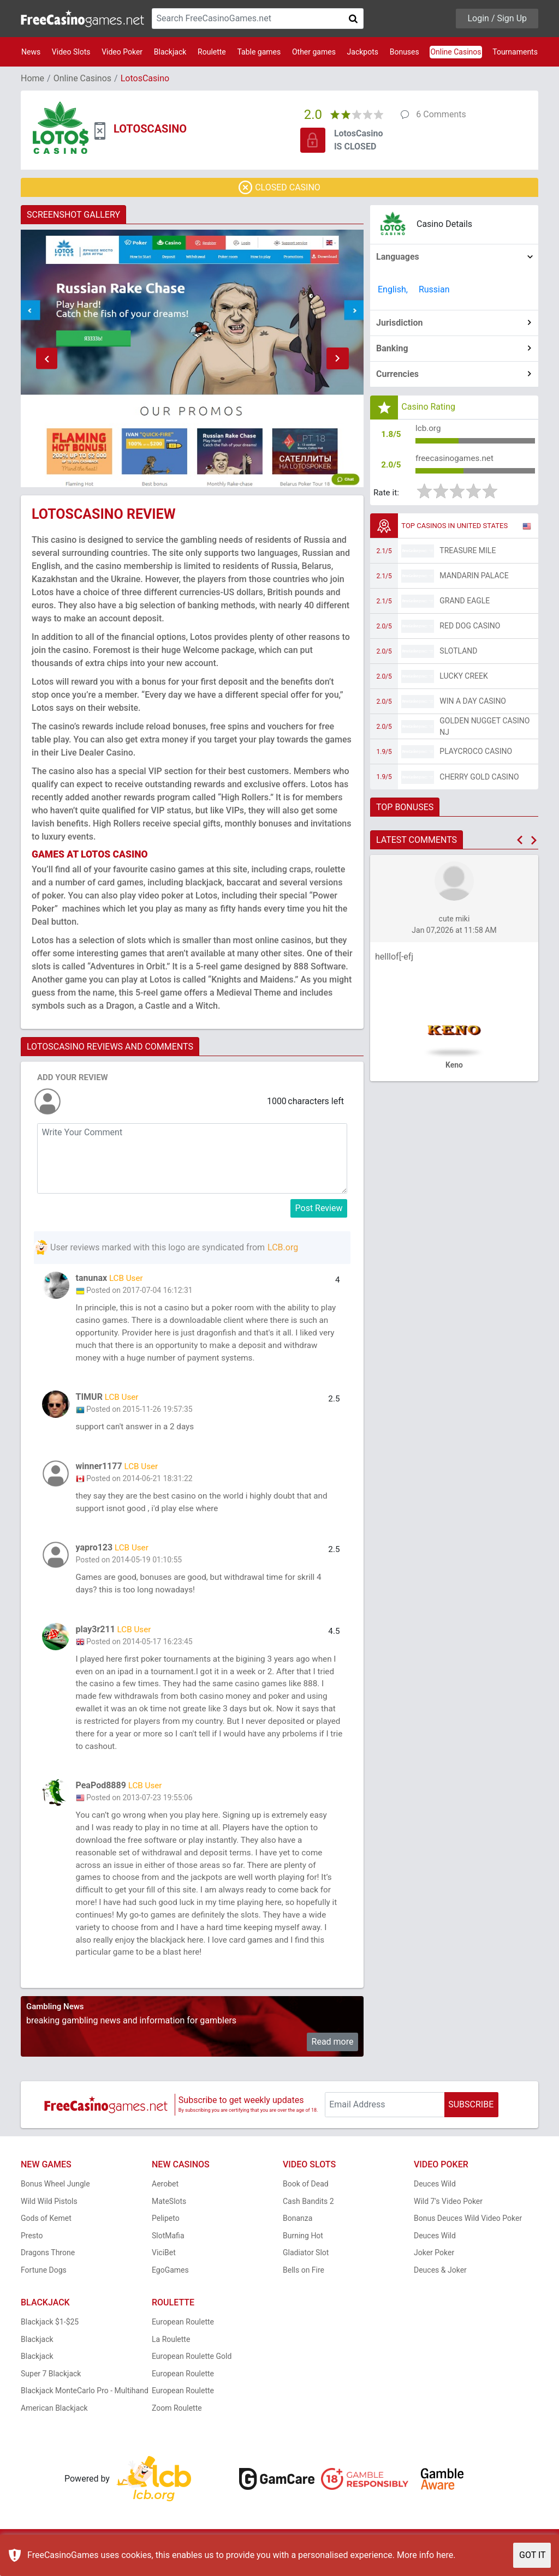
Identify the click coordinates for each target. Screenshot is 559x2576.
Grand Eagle (464, 604)
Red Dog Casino (469, 629)
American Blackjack (54, 2431)
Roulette (212, 51)
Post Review (319, 1208)
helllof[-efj (394, 960)
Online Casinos (455, 51)
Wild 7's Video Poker (448, 2224)
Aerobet (165, 2207)
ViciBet (164, 2276)
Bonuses (404, 51)
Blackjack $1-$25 (50, 2345)
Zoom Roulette (177, 2431)
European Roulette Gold (191, 2379)
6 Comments (441, 114)
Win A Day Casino (472, 704)
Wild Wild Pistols (49, 2224)
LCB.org (282, 1247)
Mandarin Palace (473, 578)
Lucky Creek (463, 679)
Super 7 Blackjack (51, 2396)
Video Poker (122, 51)
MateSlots (169, 2224)
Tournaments (515, 51)
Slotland (458, 654)
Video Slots (71, 51)
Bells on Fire (303, 2293)
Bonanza (297, 2241)
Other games (314, 51)
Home (32, 78)
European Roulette (183, 2345)
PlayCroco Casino (475, 754)
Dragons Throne (48, 2276)
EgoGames (170, 2293)
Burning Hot (303, 2258)
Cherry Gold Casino (479, 779)
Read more (333, 2065)
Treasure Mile (467, 553)
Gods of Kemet (46, 2241)
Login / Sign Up (497, 18)
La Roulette (171, 2362)
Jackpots (362, 51)
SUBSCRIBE (470, 2127)
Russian (434, 289)
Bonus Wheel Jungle (55, 2207)
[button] (46, 358)
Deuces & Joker (440, 2293)
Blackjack (170, 51)
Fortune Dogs (44, 2293)
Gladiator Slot (306, 2276)
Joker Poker (434, 2276)
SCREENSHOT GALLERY (73, 214)
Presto (32, 2258)
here (444, 2555)
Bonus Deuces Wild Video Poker (468, 2241)
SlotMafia (168, 2258)
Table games (259, 51)
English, (393, 289)
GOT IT (532, 2555)
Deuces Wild (435, 2207)
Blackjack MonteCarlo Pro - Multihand (84, 2414)
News (30, 51)
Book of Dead (306, 2207)
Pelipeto (166, 2241)
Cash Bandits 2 (308, 2224)
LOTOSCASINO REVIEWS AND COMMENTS (110, 1046)
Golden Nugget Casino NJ (484, 729)
